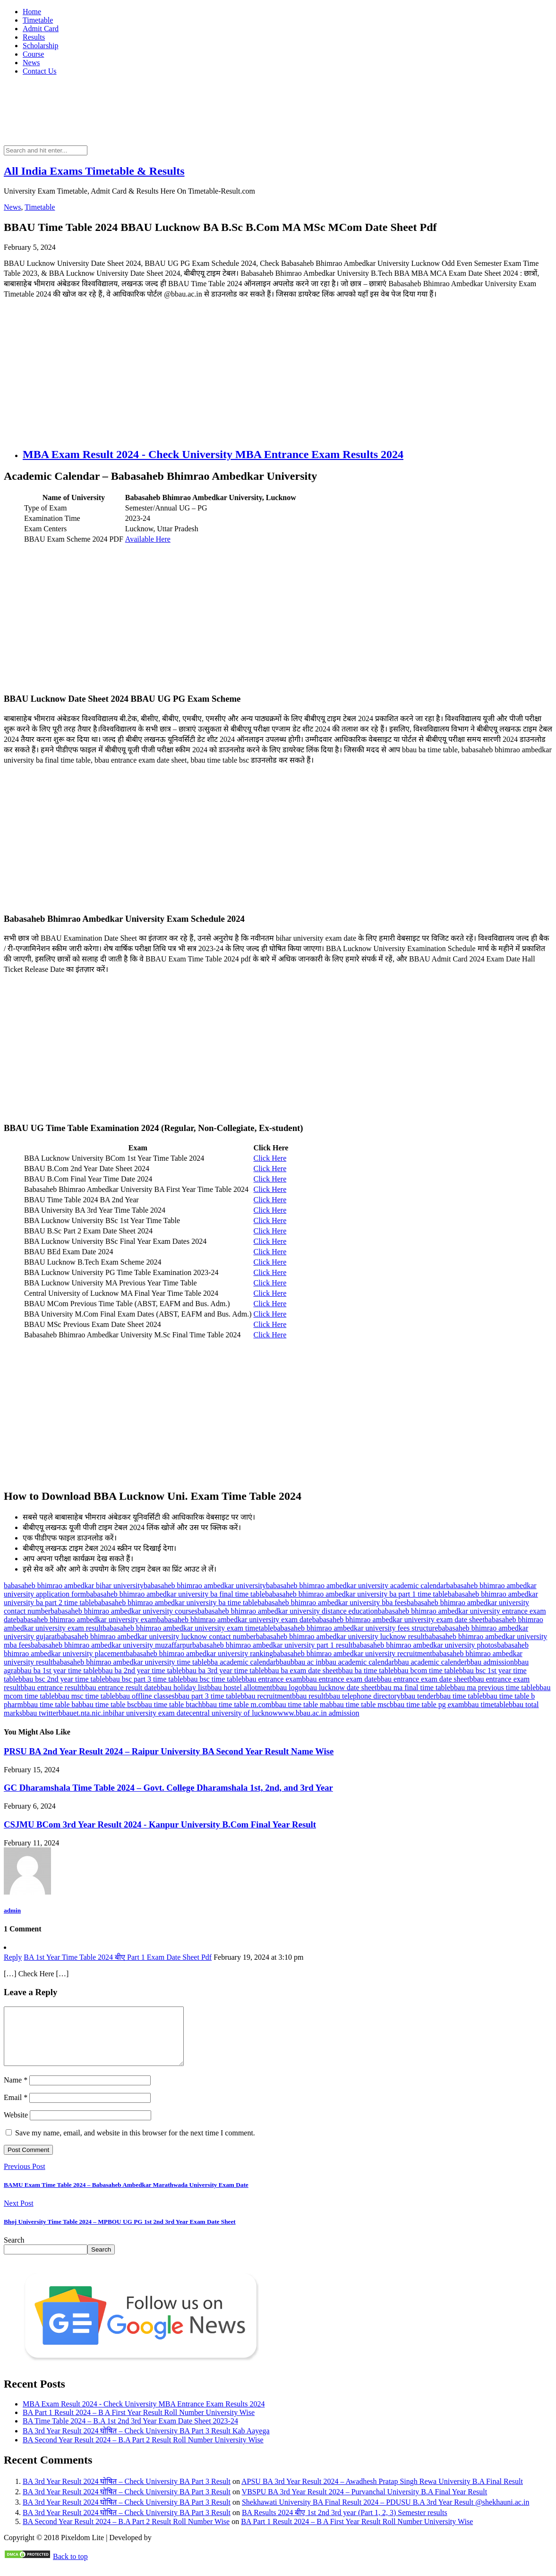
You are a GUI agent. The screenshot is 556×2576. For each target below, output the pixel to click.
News (31, 63)
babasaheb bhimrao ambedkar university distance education (287, 1611)
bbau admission (490, 1662)
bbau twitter (40, 1713)
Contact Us (40, 71)
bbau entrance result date (118, 1687)
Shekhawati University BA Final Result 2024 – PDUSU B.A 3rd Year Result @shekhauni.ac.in (386, 2513)
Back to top (70, 2568)
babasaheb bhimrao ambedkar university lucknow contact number (156, 1636)
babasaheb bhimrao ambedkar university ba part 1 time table (356, 1594)
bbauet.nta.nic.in (84, 1713)
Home (32, 12)
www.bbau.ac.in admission (318, 1713)
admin (12, 1910)
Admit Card (41, 29)
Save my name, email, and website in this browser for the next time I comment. (135, 2144)
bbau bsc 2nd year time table (61, 1679)
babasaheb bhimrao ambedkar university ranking (199, 1653)
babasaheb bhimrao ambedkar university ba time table (176, 1602)
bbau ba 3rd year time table (223, 1670)
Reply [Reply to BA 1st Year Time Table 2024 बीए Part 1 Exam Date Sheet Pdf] (13, 1957)
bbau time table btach (169, 1704)
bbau (283, 1662)
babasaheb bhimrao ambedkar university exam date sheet (398, 1619)
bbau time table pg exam (427, 1704)
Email (15, 2109)
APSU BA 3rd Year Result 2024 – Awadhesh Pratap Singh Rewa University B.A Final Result (382, 2493)
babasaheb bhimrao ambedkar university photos (425, 1645)
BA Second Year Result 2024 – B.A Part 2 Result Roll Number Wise (126, 2533)
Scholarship (41, 46)
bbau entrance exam (271, 1679)
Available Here (148, 539)
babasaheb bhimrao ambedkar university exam (87, 1619)
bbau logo (287, 1687)
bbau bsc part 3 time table (144, 1679)
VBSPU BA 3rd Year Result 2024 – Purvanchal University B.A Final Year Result (365, 2503)
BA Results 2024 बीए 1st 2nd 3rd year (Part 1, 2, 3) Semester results (344, 2524)
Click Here (269, 1158)
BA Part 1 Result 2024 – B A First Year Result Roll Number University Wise (139, 2424)
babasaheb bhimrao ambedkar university (205, 1585)
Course (33, 54)
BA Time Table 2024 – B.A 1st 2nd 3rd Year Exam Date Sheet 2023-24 (130, 2432)
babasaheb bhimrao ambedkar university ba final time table (175, 1594)
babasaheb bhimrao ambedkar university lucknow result (340, 1636)
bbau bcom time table (426, 1670)
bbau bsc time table (212, 1679)
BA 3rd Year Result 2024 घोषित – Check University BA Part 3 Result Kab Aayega (146, 2442)
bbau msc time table (85, 1696)
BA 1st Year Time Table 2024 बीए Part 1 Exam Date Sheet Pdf (118, 1957)
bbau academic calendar (358, 1662)
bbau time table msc (359, 1704)
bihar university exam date (149, 1713)
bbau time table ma (300, 1704)
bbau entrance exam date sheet (423, 1679)
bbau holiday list (182, 1687)
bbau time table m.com (237, 1704)
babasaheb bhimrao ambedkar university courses (124, 1611)
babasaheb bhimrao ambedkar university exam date (234, 1619)
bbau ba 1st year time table (57, 1670)
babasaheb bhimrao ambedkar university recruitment (352, 1653)
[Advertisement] (278, 372)
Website (16, 2126)
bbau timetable (486, 1704)
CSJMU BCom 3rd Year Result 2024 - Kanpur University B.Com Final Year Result (160, 1824)
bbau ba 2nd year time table (139, 1670)
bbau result (308, 1696)
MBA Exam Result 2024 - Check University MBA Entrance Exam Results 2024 (213, 454)
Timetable (38, 20)
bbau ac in (306, 1662)
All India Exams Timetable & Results (94, 171)
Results (34, 37)
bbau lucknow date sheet (339, 1687)
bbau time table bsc (108, 1704)
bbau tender (418, 1696)
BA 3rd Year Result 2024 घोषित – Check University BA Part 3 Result (127, 2493)
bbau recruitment (266, 1696)
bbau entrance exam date (339, 1679)
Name (15, 2091)
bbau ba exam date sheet (301, 1670)
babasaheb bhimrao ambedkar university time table (130, 1662)
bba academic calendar (241, 1662)
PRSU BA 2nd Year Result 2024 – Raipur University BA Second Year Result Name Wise (169, 1751)
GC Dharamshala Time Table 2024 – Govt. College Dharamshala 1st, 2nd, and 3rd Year (168, 1788)
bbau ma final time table (414, 1687)
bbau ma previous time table (493, 1687)
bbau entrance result (51, 1687)
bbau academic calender (430, 1662)
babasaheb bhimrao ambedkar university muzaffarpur (111, 1645)
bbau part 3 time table (208, 1696)
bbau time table (459, 1696)
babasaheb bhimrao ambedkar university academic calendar (356, 1585)
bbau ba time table (366, 1670)
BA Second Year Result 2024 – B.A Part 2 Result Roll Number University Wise (143, 2451)
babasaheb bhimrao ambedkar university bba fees (332, 1602)
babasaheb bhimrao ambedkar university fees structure (355, 1628)
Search (14, 2251)
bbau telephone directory (363, 1696)
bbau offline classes (145, 1696)
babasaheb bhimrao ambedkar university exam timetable (188, 1628)
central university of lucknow (233, 1713)
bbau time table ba (51, 1704)
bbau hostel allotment (240, 1687)
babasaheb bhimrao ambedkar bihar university (74, 1585)
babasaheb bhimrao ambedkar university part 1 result (272, 1645)
